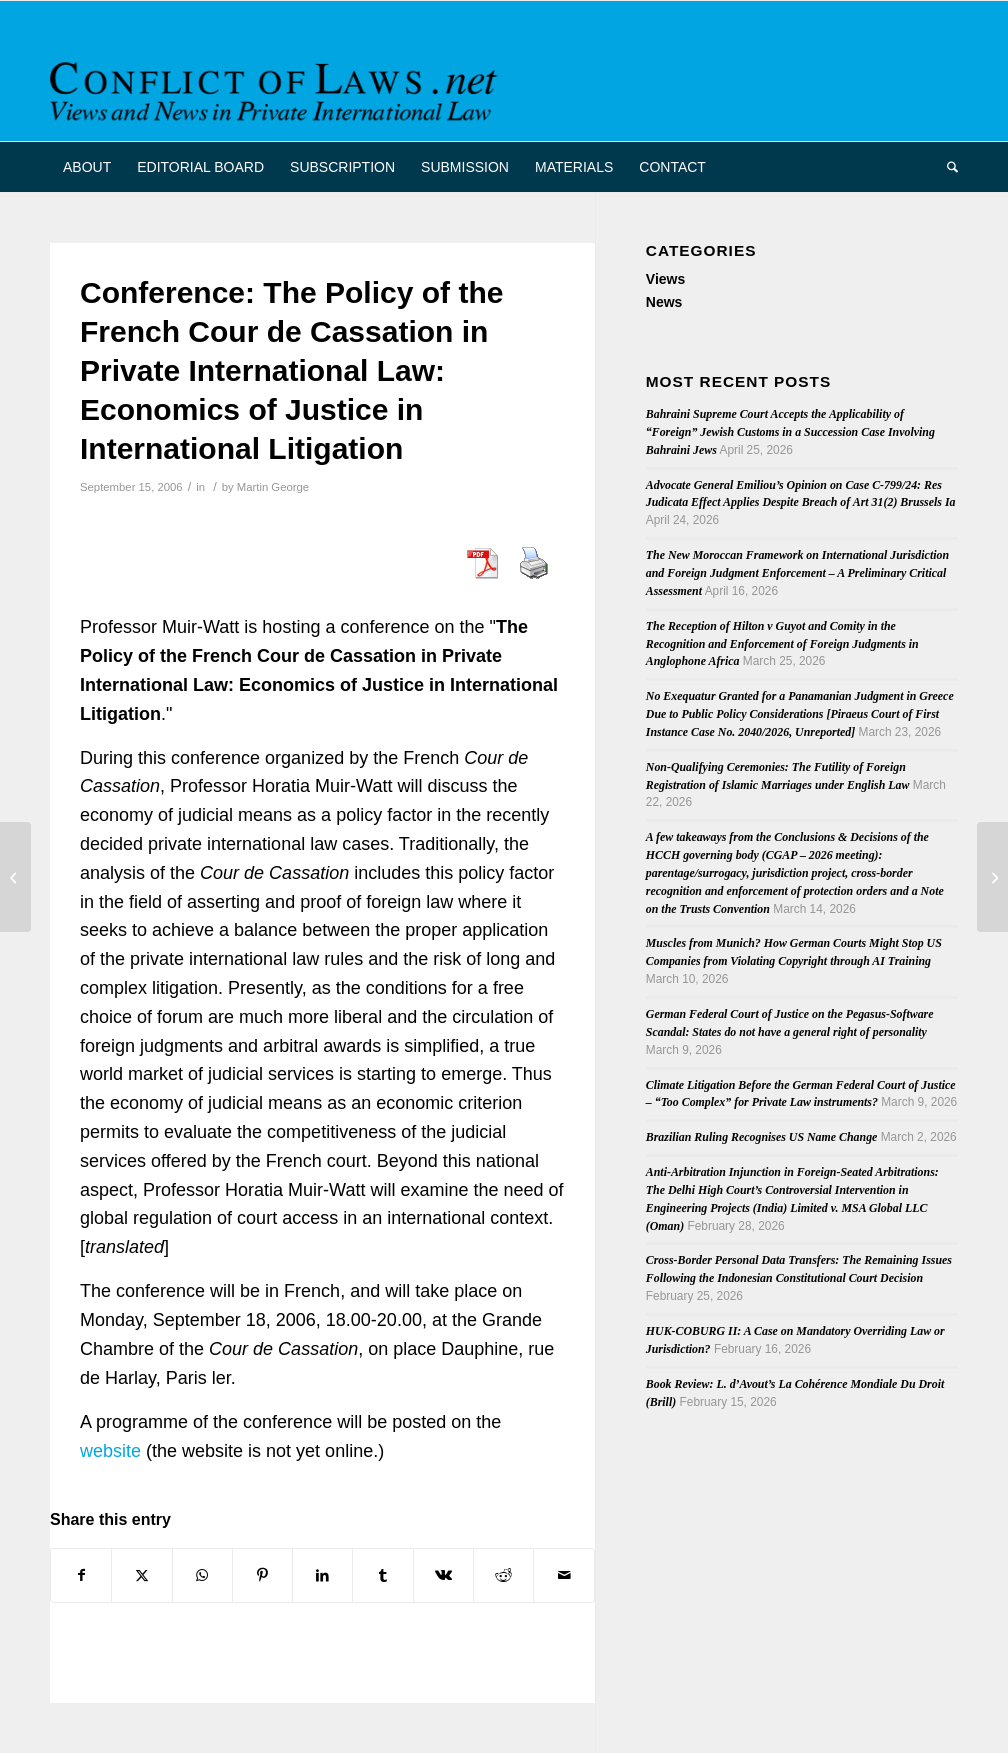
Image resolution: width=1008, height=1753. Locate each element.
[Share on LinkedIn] (322, 1575)
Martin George (273, 487)
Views (665, 279)
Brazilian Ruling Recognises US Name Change (762, 1137)
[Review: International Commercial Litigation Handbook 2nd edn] (992, 877)
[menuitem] (87, 167)
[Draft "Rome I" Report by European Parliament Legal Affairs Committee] (15, 877)
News (664, 302)
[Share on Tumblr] (382, 1575)
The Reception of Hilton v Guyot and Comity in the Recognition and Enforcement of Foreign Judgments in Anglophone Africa (782, 644)
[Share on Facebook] (81, 1575)
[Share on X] (141, 1575)
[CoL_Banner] (277, 88)
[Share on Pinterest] (262, 1575)
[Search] (946, 167)
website (110, 1451)
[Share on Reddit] (503, 1575)
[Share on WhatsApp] (202, 1575)
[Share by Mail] (563, 1575)
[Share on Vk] (443, 1575)
